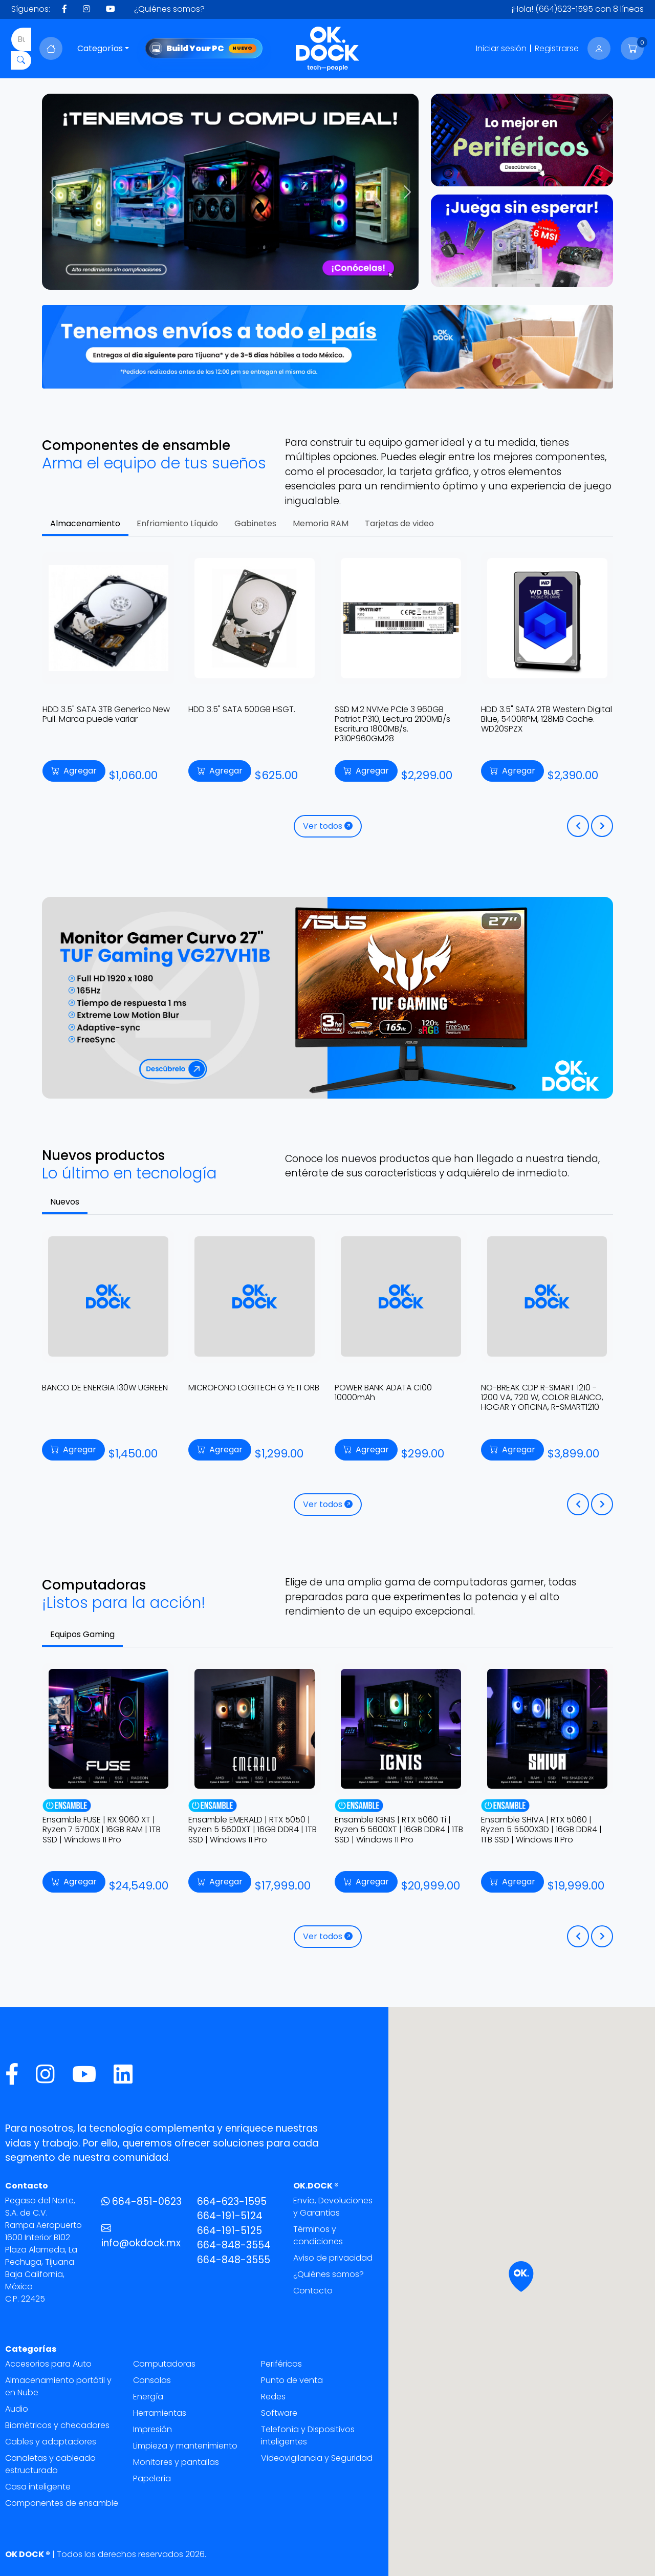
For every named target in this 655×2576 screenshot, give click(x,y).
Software (279, 2413)
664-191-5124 (230, 2216)
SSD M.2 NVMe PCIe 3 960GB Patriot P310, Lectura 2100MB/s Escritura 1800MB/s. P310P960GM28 (532, 724)
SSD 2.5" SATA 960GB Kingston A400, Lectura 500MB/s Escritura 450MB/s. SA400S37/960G (98, 719)
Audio (16, 2409)
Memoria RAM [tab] (320, 523)
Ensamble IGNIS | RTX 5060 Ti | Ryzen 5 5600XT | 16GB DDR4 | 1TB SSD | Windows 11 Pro (545, 1829)
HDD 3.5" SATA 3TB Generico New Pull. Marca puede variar (245, 714)
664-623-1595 (232, 2201)
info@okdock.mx (141, 2235)
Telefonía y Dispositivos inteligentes (308, 2435)
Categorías (100, 48)
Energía (148, 2396)
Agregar (66, 771)
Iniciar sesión (501, 48)
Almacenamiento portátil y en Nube (58, 2386)
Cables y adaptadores (50, 2442)
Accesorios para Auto (48, 2364)
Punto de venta (292, 2380)
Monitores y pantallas (176, 2462)
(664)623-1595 (564, 9)
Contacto (313, 2290)
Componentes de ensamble (61, 2503)
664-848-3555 (233, 2260)
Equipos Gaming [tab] (82, 1634)
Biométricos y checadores (57, 2425)
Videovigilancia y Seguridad (317, 2458)
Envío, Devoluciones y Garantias (333, 2207)
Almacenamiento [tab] (85, 523)
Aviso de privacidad (333, 2258)
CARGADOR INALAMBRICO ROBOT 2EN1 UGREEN (105, 1392)
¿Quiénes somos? (169, 9)
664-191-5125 (229, 2231)
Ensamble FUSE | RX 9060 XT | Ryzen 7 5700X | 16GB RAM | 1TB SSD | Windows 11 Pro (248, 1829)
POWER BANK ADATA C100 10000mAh (529, 1392)
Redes (273, 2396)
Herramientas (159, 2413)
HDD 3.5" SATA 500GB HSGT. (381, 709)
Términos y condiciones (318, 2235)
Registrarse (557, 48)
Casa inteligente (38, 2487)
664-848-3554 (234, 2245)
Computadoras (164, 2364)
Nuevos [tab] (64, 1202)
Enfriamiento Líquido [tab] (177, 523)
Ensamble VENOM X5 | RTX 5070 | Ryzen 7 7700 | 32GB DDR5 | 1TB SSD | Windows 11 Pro (106, 1829)
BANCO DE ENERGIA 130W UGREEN (251, 1387)
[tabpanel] (327, 701)
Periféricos (281, 2364)
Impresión (152, 2429)
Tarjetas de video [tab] (399, 523)
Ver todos (328, 826)
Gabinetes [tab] (255, 523)
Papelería (152, 2478)
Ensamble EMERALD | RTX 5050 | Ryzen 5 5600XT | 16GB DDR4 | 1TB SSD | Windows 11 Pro (399, 1829)
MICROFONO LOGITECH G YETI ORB (400, 1387)
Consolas (152, 2380)
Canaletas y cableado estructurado (50, 2464)
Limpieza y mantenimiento (185, 2446)
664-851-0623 (141, 2201)
